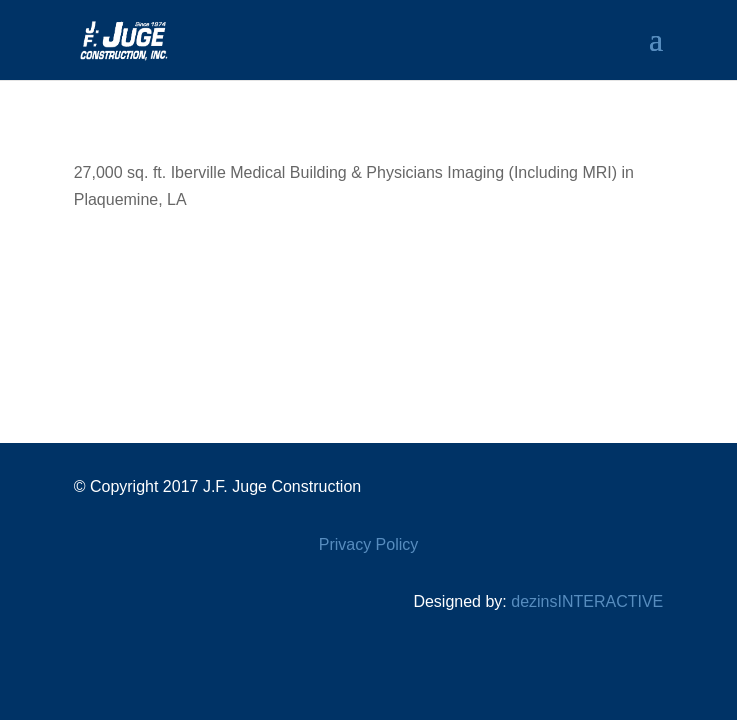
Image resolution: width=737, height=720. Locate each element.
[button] (656, 52)
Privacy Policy (369, 544)
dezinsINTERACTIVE (587, 601)
